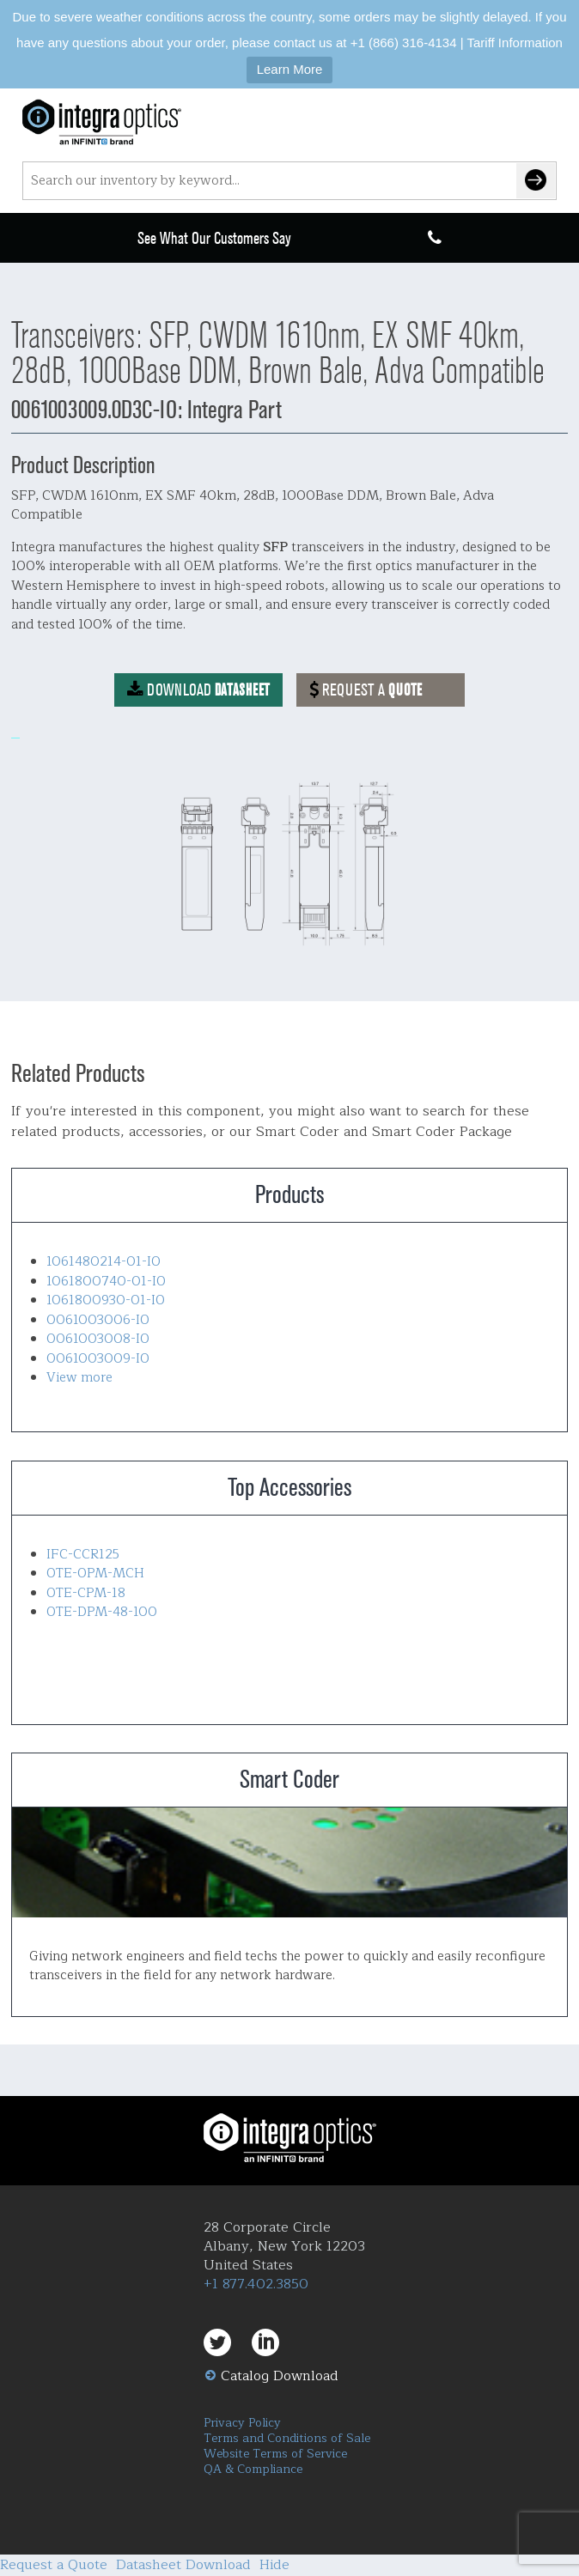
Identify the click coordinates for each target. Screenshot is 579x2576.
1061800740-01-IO (106, 1281)
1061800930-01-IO (105, 1300)
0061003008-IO (97, 1339)
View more (79, 1377)
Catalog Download (279, 2376)
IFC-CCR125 (82, 1554)
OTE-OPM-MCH (95, 1573)
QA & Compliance (253, 2469)
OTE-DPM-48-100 (101, 1612)
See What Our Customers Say (214, 238)
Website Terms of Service (275, 2454)
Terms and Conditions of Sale (287, 2438)
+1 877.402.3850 (256, 2284)
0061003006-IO (97, 1320)
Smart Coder (289, 1862)
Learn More (290, 69)
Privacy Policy (242, 2423)
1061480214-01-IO (103, 1262)
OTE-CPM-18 (85, 1593)
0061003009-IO (97, 1359)
